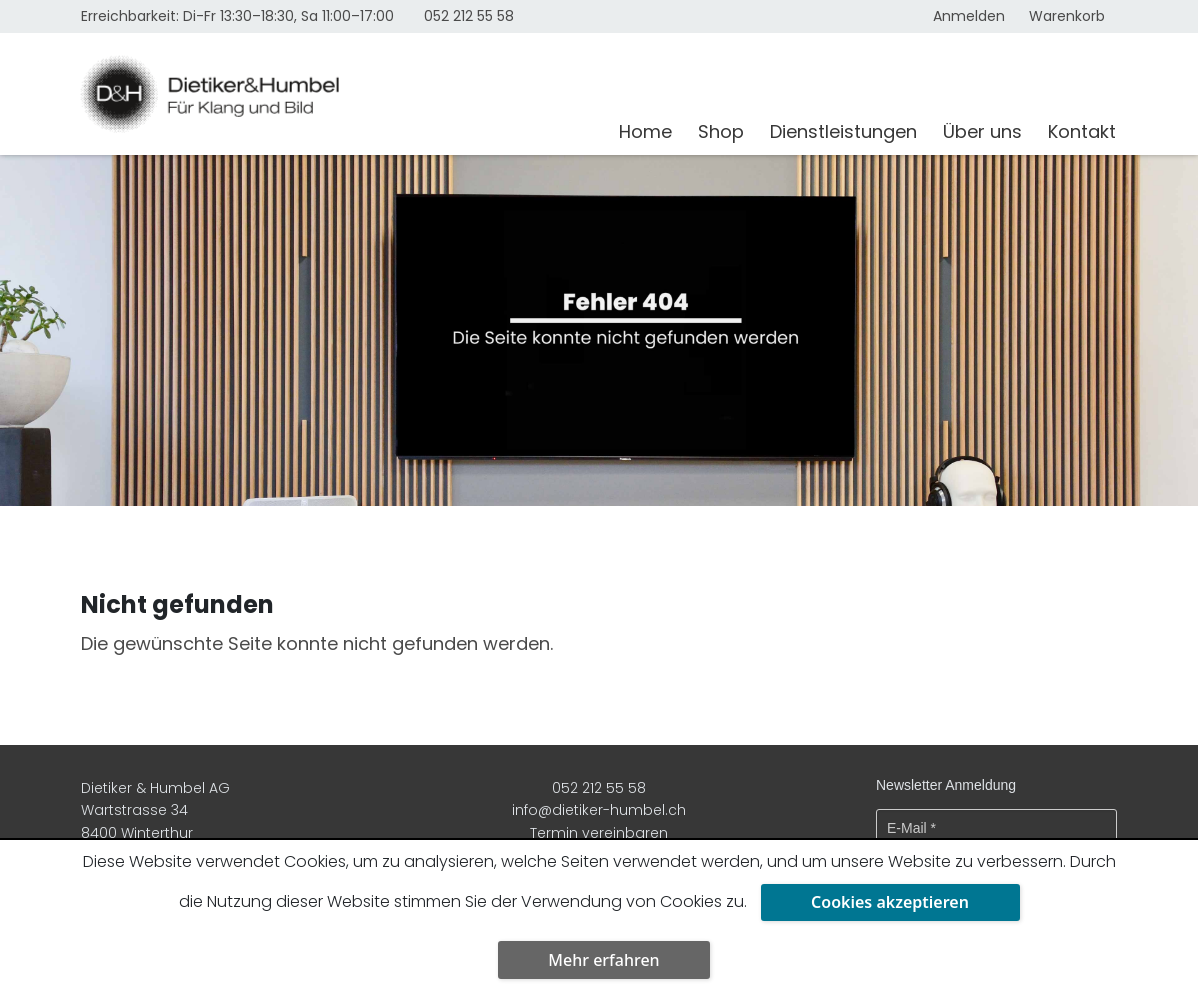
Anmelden (969, 16)
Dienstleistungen (843, 131)
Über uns (982, 131)
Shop (721, 131)
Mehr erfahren (603, 960)
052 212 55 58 (469, 16)
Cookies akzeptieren (890, 902)
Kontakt (1082, 131)
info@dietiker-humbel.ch (599, 810)
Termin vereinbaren (599, 833)
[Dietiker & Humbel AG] (337, 94)
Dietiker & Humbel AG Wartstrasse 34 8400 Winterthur (155, 810)
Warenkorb (1067, 16)
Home (645, 131)
